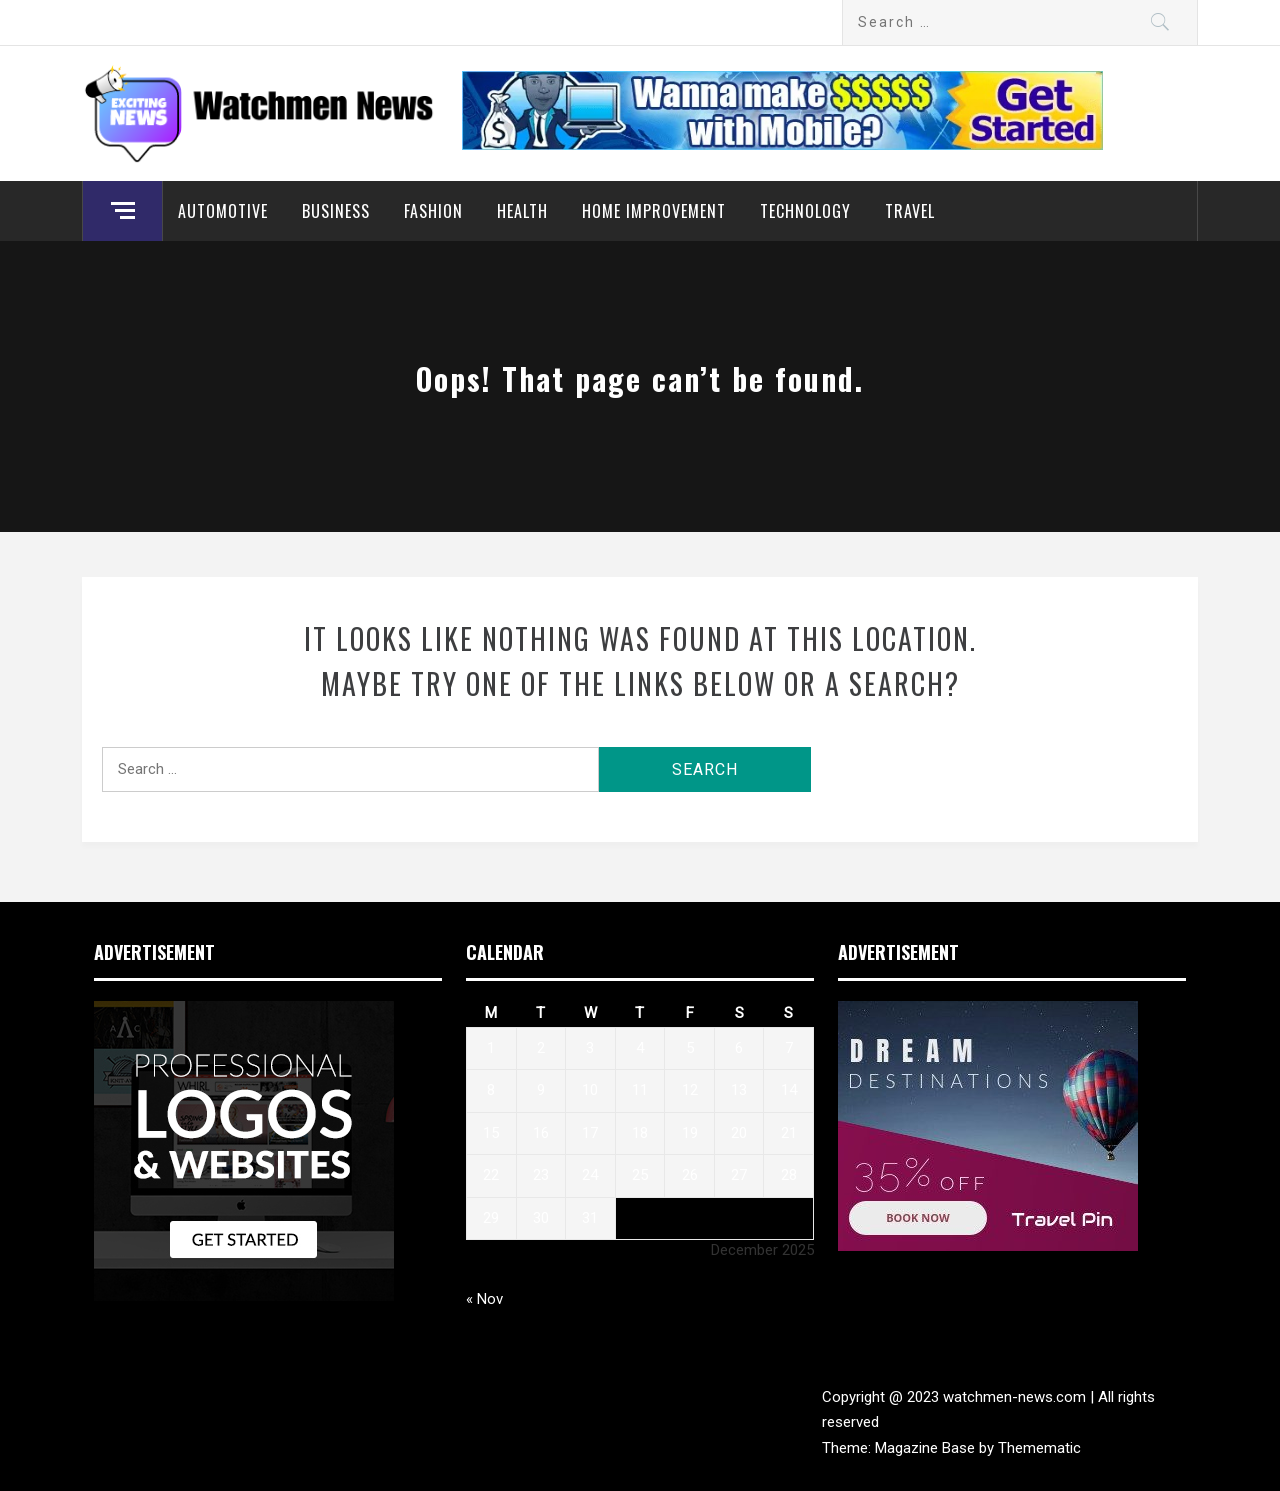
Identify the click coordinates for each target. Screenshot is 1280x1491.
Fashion (433, 211)
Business (336, 211)
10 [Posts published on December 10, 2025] (590, 1090)
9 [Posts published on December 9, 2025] (541, 1090)
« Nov (484, 1299)
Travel (910, 211)
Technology (805, 211)
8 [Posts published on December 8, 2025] (491, 1090)
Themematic (1039, 1448)
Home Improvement (654, 211)
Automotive (223, 211)
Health (522, 211)
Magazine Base (927, 1448)
